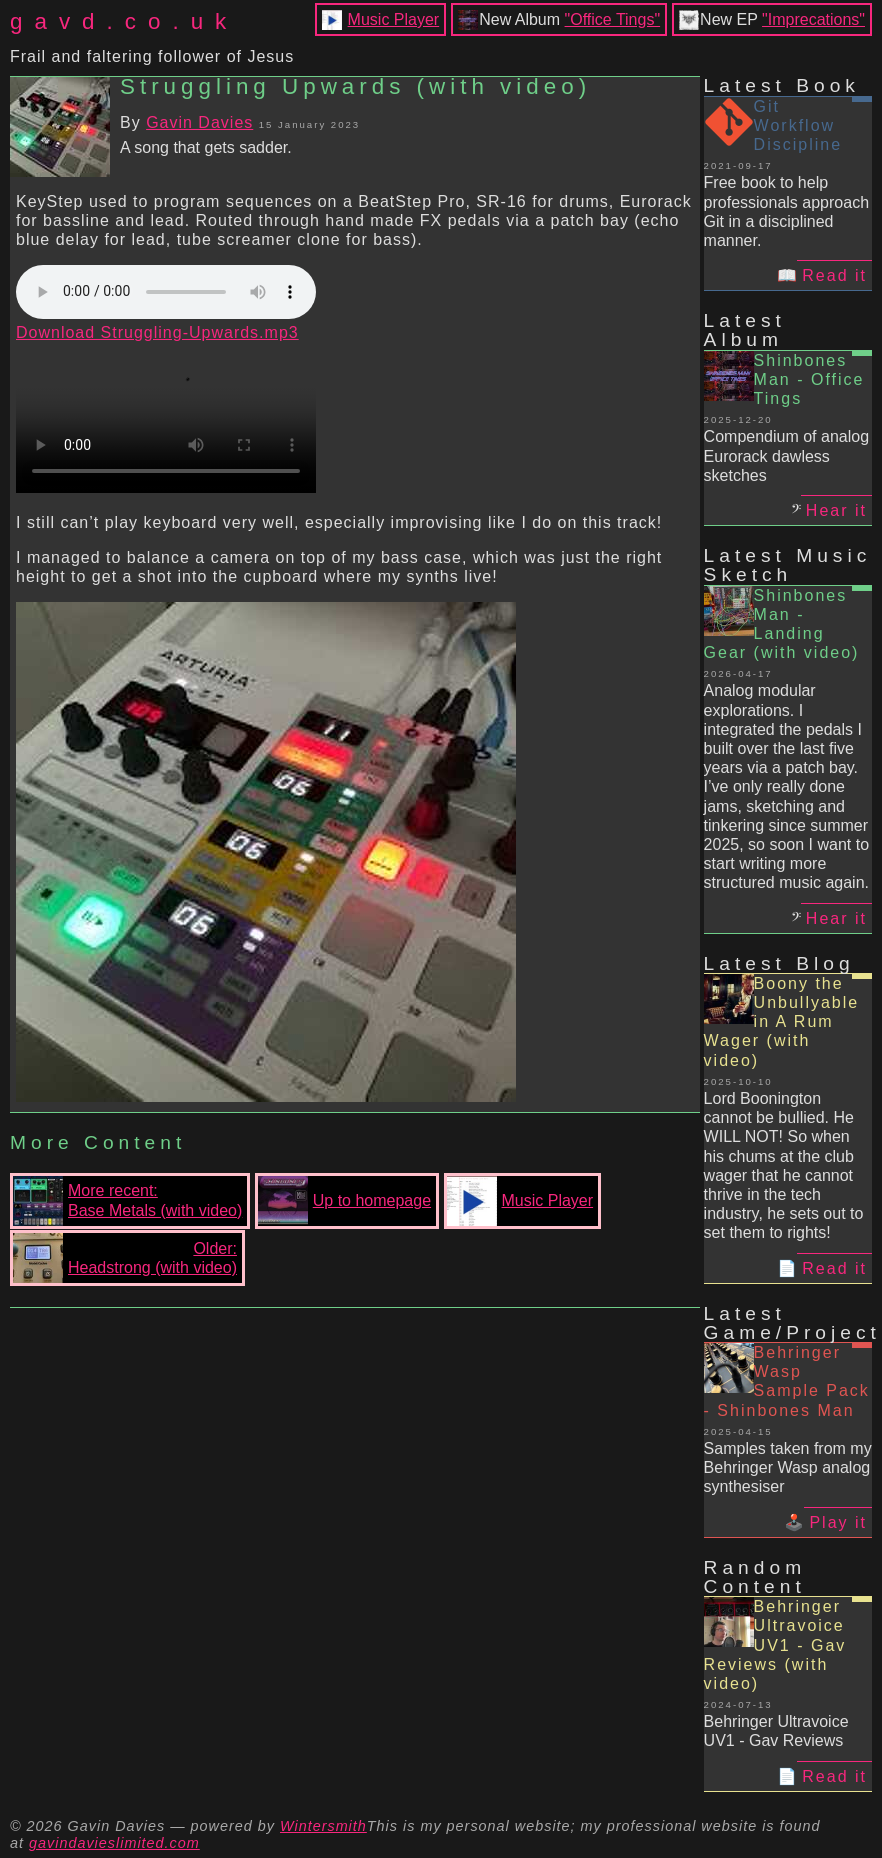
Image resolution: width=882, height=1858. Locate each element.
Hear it (836, 510)
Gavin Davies (199, 122)
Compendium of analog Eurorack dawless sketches (786, 455)
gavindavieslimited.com (114, 1843)
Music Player (394, 19)
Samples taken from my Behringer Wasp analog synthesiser (788, 1467)
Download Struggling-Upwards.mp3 (157, 332)
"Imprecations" (813, 19)
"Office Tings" (613, 19)
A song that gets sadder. (206, 147)
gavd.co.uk (124, 21)
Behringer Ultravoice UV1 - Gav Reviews (776, 1731)
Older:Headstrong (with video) (125, 1258)
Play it (838, 1522)
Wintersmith (323, 1826)
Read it (834, 275)
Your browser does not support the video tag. (166, 418)
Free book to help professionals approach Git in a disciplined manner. (786, 211)
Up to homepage (344, 1201)
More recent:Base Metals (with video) (127, 1201)
